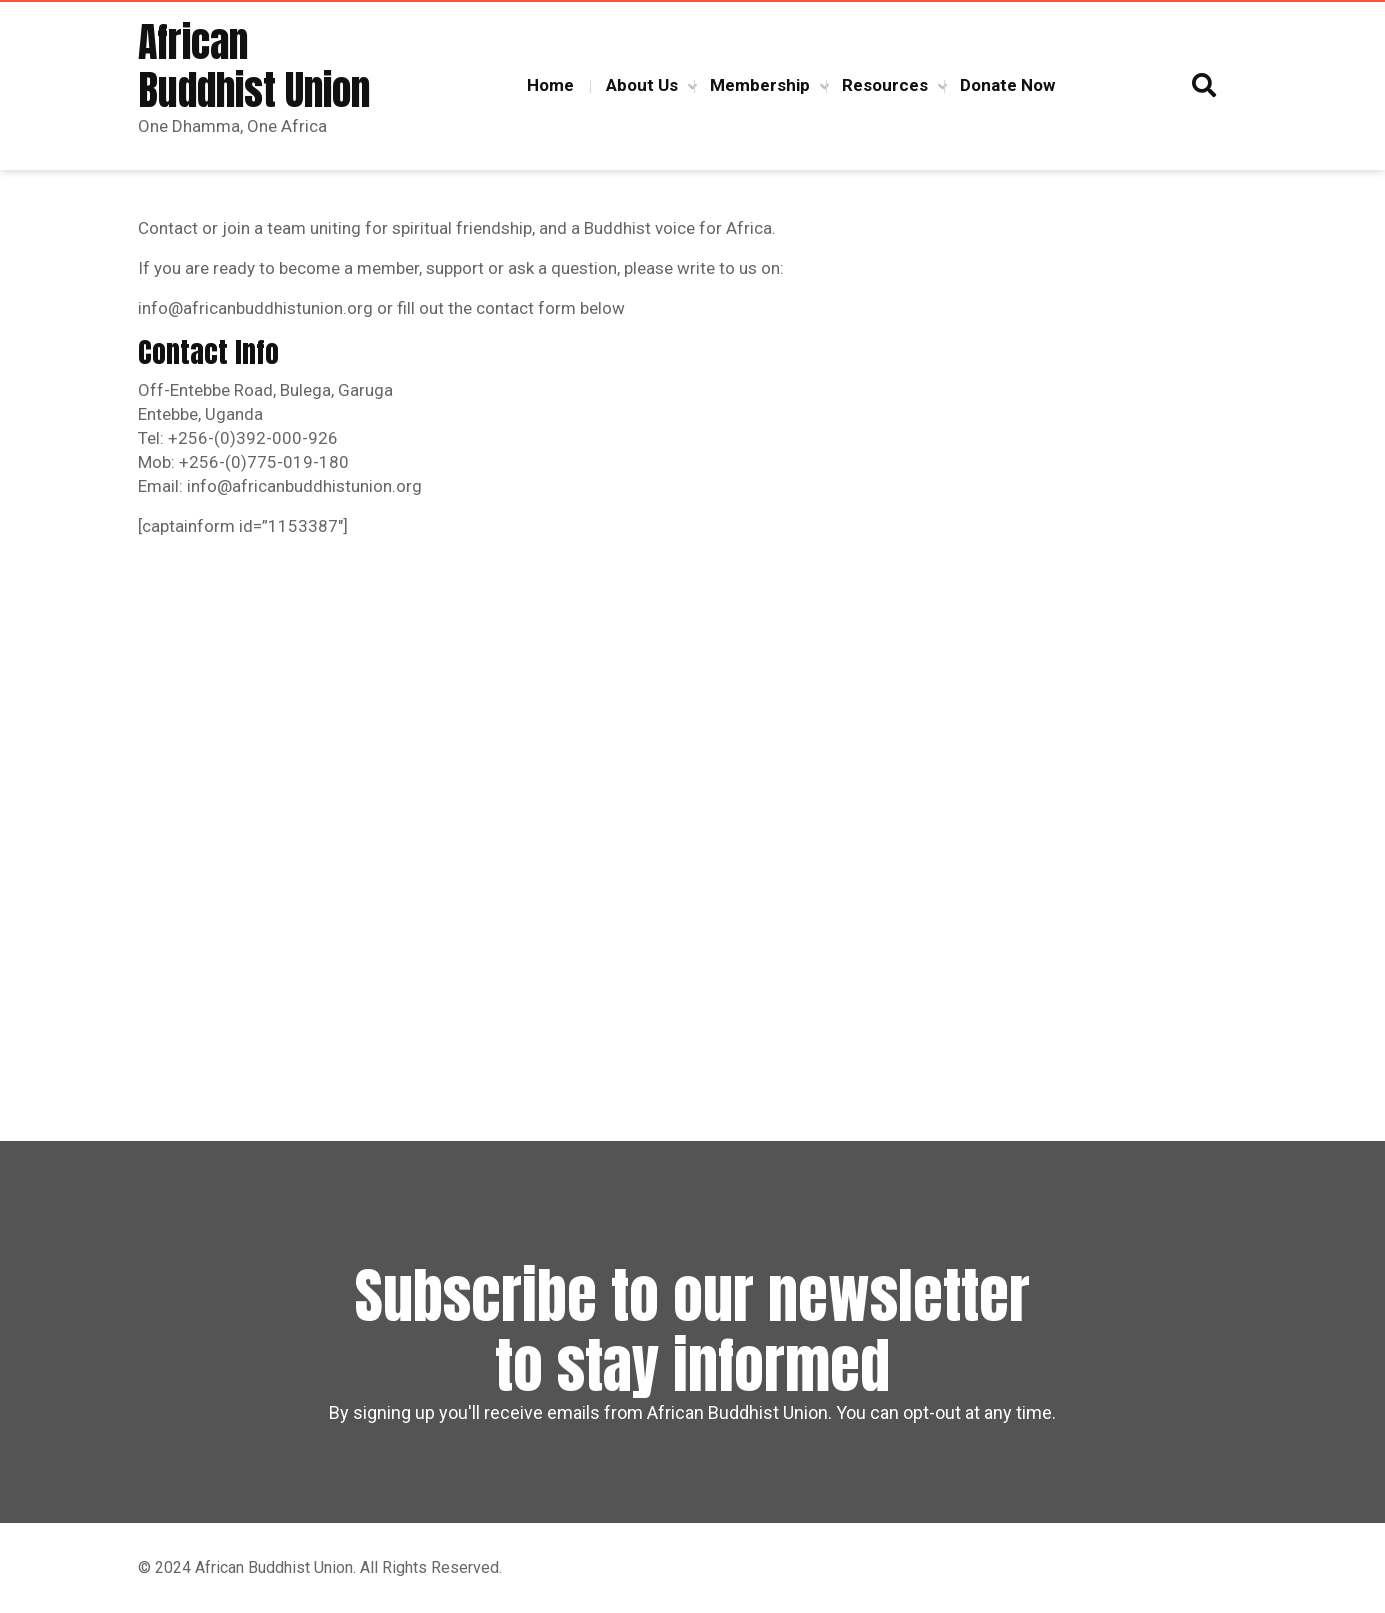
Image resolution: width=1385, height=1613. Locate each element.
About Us (642, 85)
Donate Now (1007, 85)
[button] (1204, 86)
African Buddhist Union (254, 66)
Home (550, 85)
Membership (760, 85)
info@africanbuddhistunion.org (255, 308)
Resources (885, 85)
